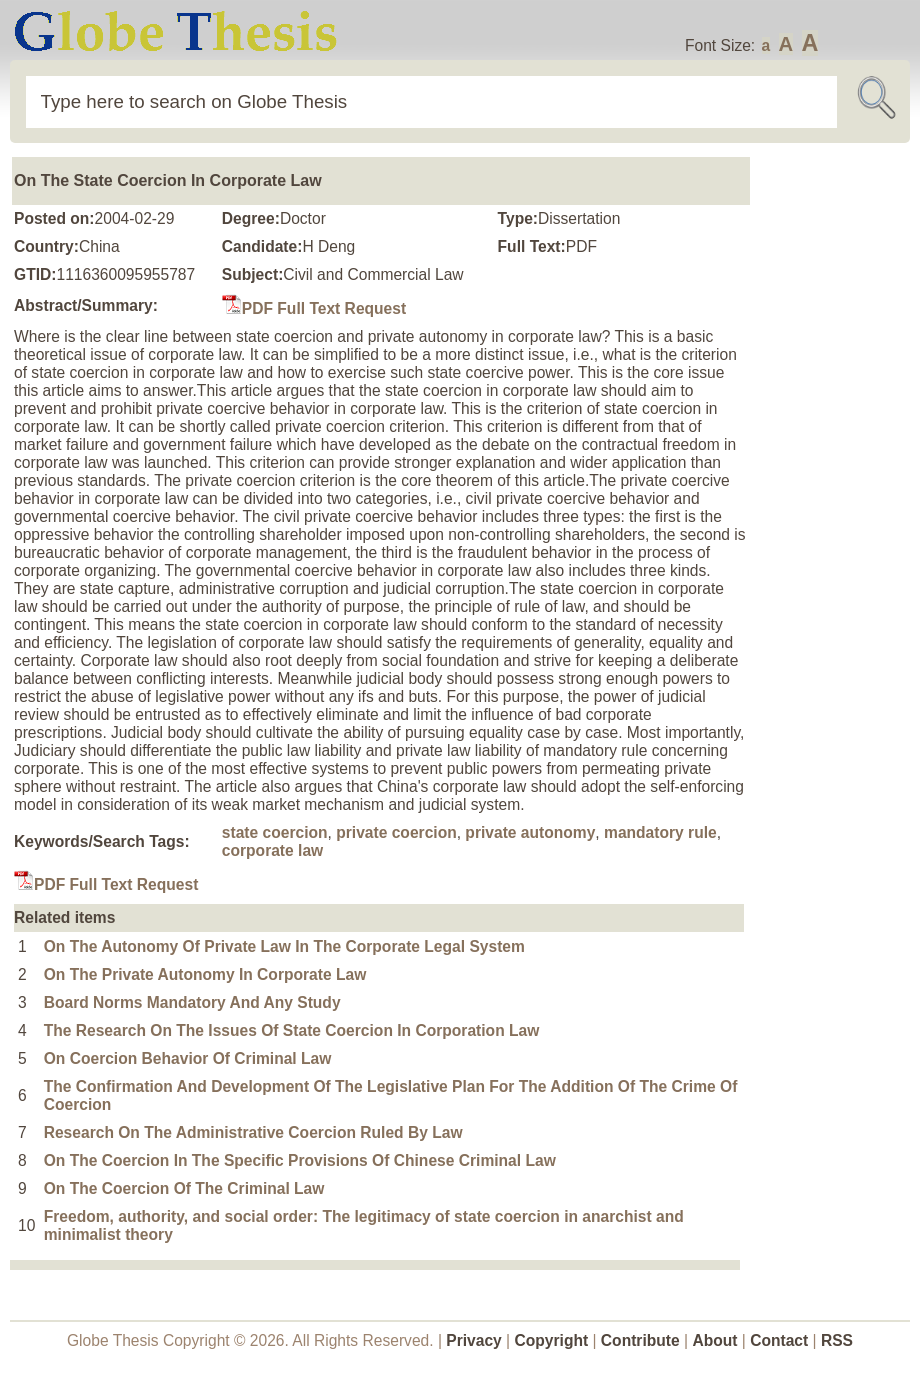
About (714, 1340)
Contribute (640, 1340)
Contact (781, 1340)
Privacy (474, 1340)
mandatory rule (660, 832)
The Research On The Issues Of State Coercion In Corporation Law (292, 1030)
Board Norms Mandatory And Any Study (192, 1002)
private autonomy (530, 832)
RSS (837, 1340)
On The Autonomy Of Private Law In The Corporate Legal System (284, 946)
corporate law (272, 850)
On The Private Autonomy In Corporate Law (205, 974)
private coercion (396, 832)
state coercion (275, 832)
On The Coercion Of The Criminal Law (184, 1188)
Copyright (552, 1340)
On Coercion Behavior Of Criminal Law (188, 1058)
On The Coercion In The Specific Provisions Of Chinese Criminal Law (300, 1160)
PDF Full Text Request (314, 308)
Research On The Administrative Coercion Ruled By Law (253, 1132)
